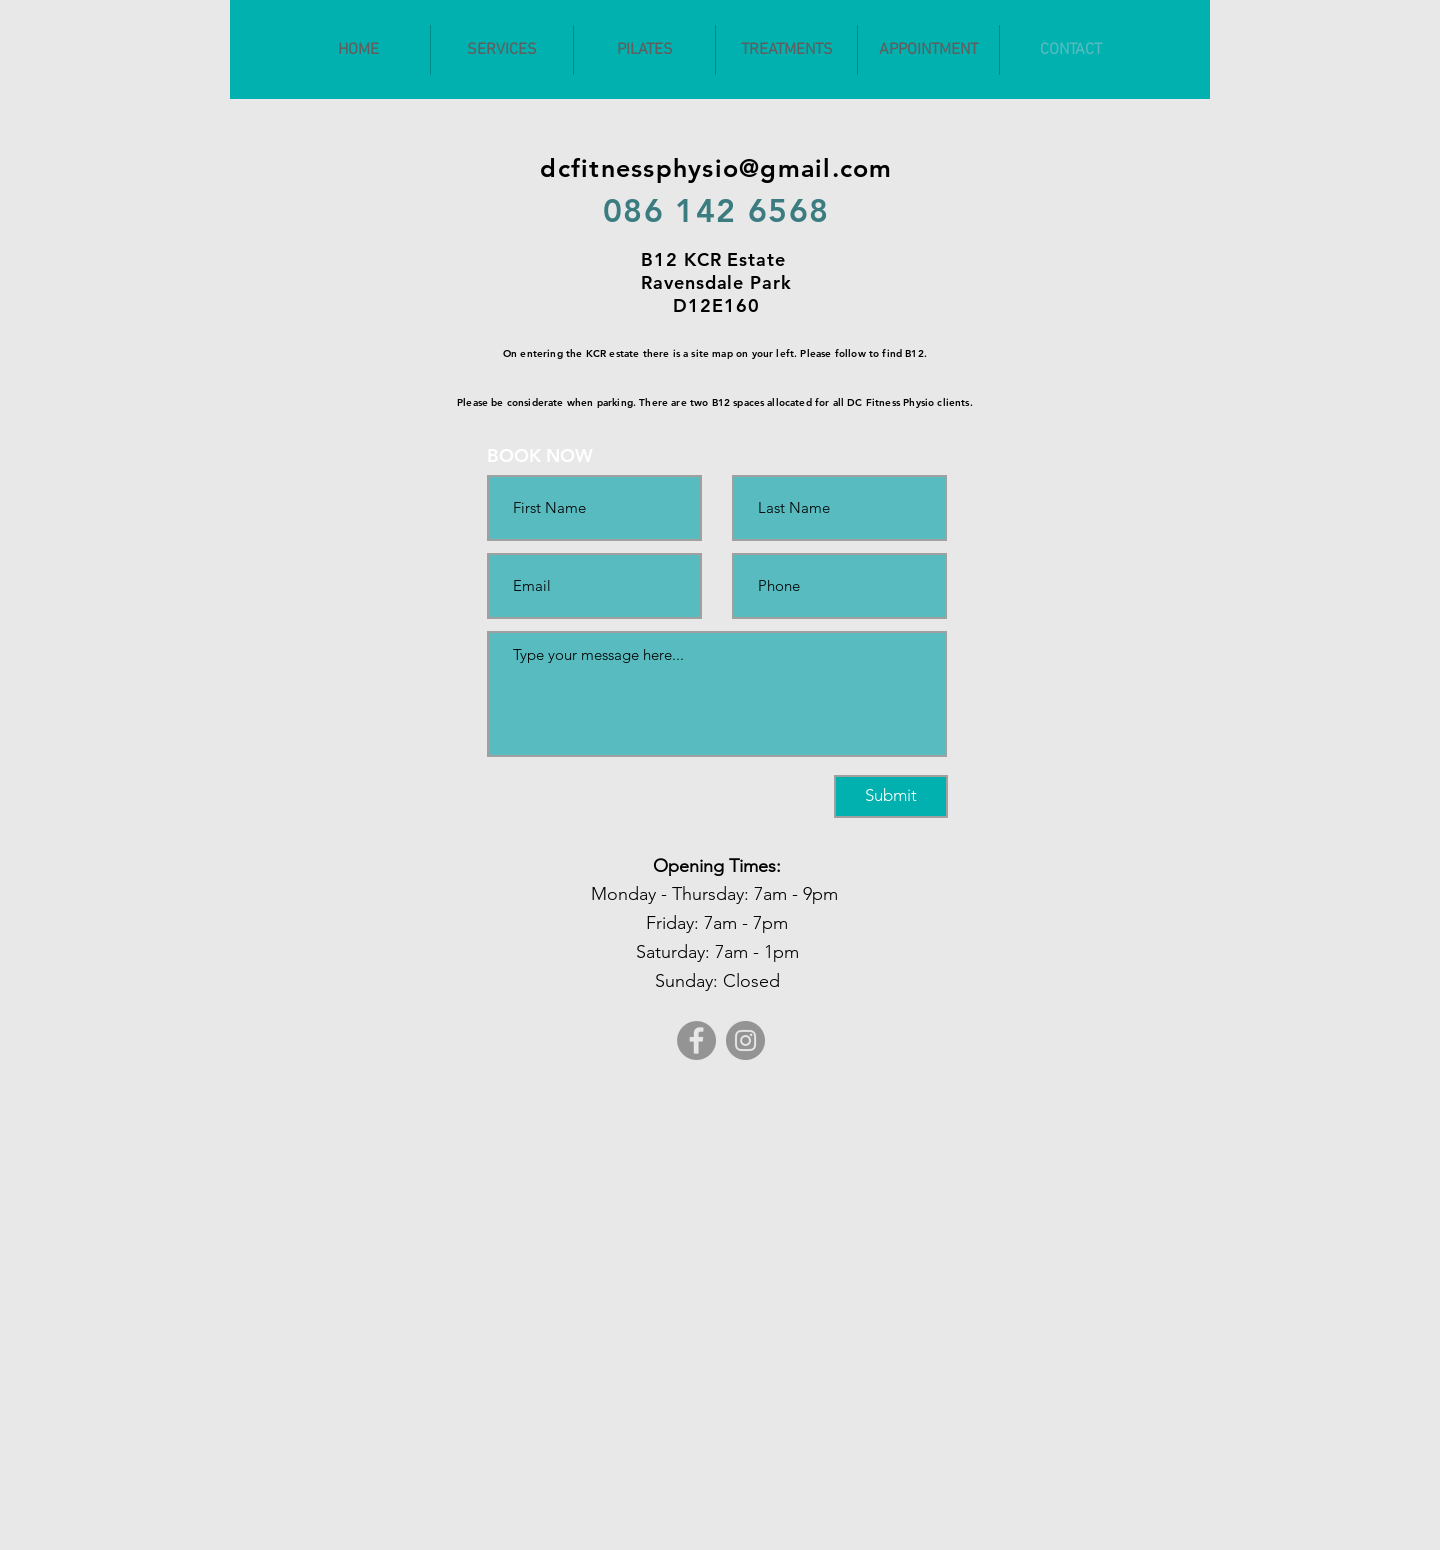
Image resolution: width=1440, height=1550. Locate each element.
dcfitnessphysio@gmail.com (716, 168)
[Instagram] (745, 1040)
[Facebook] (696, 1040)
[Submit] (891, 796)
